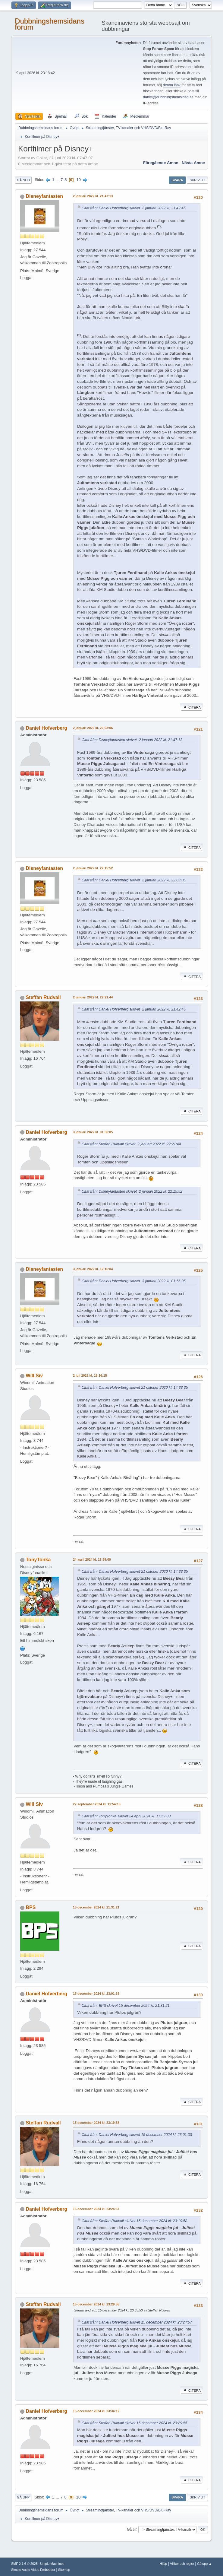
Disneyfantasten (44, 196)
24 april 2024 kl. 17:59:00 (92, 1559)
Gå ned (23, 180)
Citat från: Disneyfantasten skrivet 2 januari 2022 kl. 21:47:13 (132, 740)
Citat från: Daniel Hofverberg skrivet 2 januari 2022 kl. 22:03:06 (134, 880)
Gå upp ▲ (204, 2563)
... (58, 179)
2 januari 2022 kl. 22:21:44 (93, 997)
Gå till (131, 2529)
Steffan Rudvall (43, 997)
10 (78, 179)
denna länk (172, 85)
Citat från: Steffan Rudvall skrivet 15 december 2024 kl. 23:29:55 (134, 2423)
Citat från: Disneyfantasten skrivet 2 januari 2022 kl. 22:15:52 (132, 1191)
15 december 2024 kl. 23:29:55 (96, 2304)
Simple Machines (51, 2563)
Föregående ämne (160, 162)
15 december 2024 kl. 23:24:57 (96, 2209)
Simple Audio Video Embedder (33, 2569)
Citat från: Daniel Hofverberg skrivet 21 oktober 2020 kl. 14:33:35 (135, 1387)
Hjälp (163, 2563)
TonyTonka (38, 1559)
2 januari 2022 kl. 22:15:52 (93, 868)
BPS (31, 1907)
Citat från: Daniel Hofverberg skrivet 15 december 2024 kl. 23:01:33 (137, 2135)
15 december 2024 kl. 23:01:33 (96, 1993)
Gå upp (23, 2497)
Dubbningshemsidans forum (49, 24)
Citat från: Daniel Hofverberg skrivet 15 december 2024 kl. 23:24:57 (137, 2322)
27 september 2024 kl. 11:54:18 (97, 1804)
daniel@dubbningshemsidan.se (168, 97)
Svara (177, 180)
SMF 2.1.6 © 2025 (24, 2563)
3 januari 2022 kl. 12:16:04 (93, 1269)
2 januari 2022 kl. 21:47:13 (93, 196)
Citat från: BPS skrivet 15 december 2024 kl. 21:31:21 (126, 2005)
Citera (191, 707)
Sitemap (64, 2569)
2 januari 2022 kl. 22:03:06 (93, 728)
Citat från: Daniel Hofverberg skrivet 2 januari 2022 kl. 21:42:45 (134, 208)
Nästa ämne (193, 162)
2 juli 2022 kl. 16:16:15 (90, 1375)
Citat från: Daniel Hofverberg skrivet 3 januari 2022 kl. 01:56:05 (134, 1281)
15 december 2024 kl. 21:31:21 (96, 1907)
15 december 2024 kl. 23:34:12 (96, 2411)
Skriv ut (197, 180)
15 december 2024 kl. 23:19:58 (96, 2122)
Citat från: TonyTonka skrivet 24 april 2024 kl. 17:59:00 (126, 1816)
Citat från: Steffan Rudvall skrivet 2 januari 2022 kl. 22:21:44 (131, 1144)
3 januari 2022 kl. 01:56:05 (93, 1132)
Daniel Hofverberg (46, 728)
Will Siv (34, 1375)
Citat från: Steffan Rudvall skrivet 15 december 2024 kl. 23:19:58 (134, 2221)
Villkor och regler (182, 2563)
